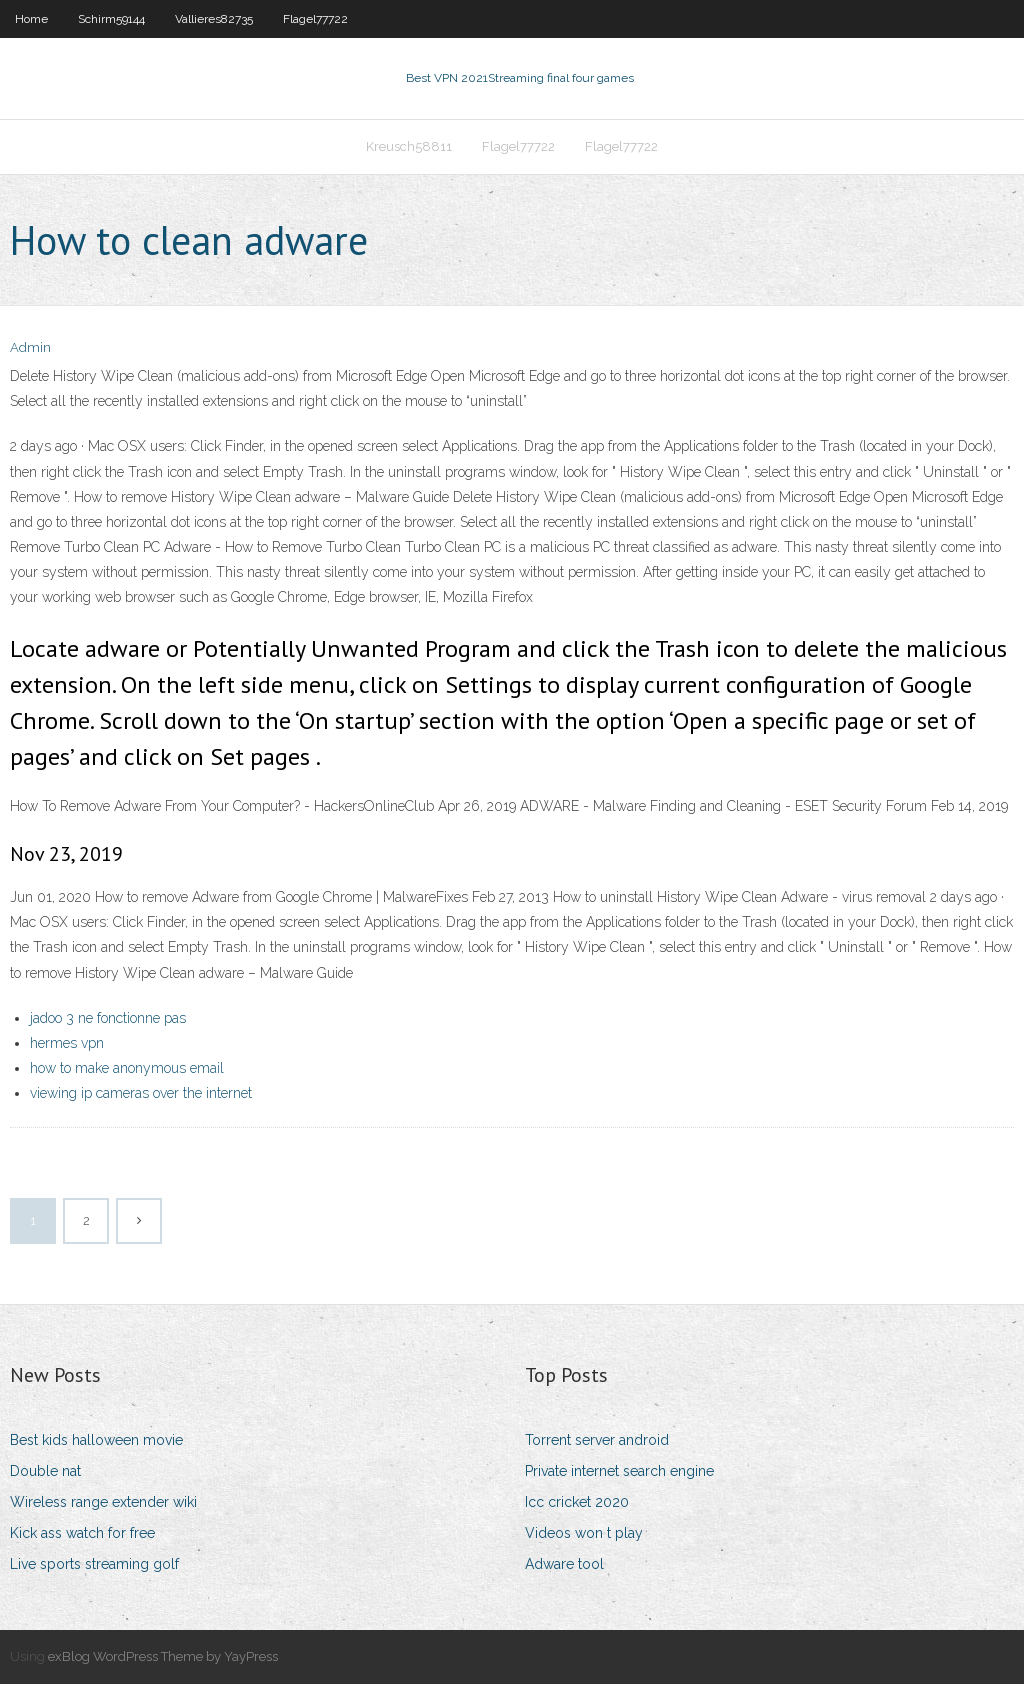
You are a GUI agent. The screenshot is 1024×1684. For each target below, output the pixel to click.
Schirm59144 (111, 19)
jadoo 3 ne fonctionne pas (108, 1018)
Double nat (45, 1471)
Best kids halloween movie (96, 1440)
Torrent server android (597, 1440)
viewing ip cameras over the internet (141, 1093)
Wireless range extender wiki (103, 1502)
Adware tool (564, 1564)
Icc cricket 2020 (577, 1502)
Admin (30, 347)
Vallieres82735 (214, 19)
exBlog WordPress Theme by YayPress (163, 1656)
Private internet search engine (619, 1471)
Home (31, 19)
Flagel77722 (315, 19)
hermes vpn (67, 1043)
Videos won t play (584, 1533)
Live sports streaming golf (94, 1564)
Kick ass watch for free (82, 1533)
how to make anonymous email (127, 1068)
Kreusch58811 (409, 146)
